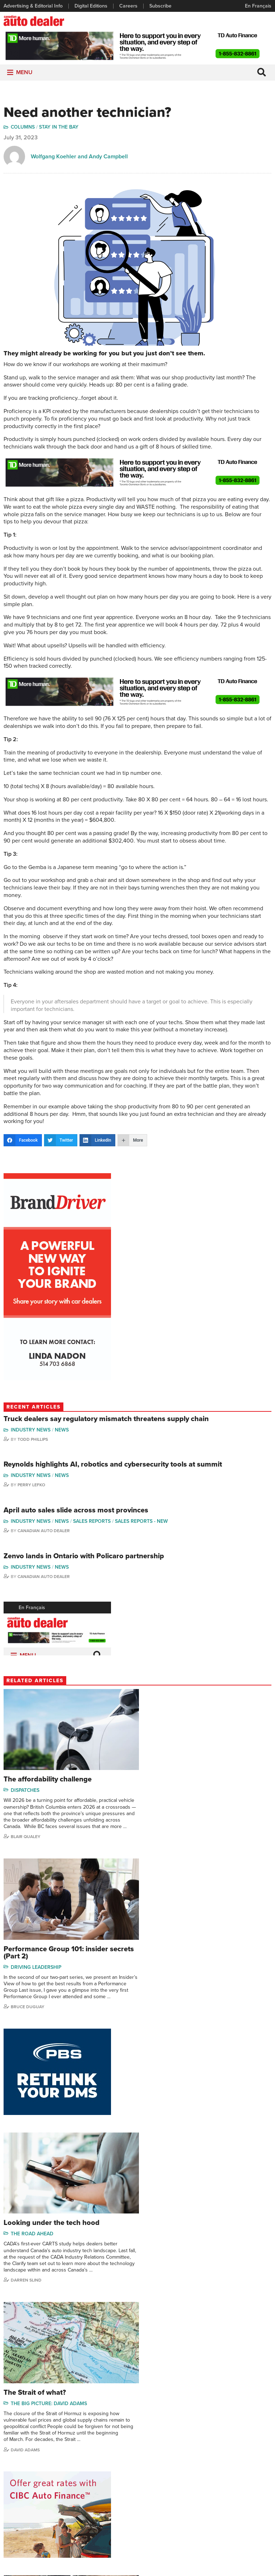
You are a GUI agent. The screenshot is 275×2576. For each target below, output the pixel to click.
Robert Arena (27, 2342)
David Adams (25, 2175)
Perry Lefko (31, 1486)
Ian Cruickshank (167, 2342)
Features (105, 2458)
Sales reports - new (142, 1522)
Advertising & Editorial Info (33, 6)
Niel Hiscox (199, 2523)
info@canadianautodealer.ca (180, 2407)
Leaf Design (184, 2566)
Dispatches (25, 1788)
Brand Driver (154, 2458)
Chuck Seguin (247, 2501)
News (62, 1431)
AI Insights (162, 2295)
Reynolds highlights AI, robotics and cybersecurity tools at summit (113, 1466)
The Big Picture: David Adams (49, 2129)
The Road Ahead (169, 1962)
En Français (258, 6)
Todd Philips (245, 2480)
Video (146, 2480)
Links (9, 2468)
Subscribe (160, 6)
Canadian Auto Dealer (44, 1532)
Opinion (104, 2490)
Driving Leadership (173, 1796)
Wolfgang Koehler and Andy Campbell (79, 157)
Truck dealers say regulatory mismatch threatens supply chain (106, 1420)
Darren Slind (163, 2008)
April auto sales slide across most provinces (76, 1511)
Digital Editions (90, 6)
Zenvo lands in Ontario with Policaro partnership (84, 1557)
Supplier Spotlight (159, 2468)
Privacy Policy (137, 2557)
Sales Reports (92, 1522)
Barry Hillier (200, 2512)
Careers (128, 6)
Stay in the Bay (59, 128)
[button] (24, 74)
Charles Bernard (205, 2468)
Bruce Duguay (165, 1842)
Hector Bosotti (203, 2480)
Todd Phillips (33, 1440)
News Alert (107, 2480)
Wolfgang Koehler (251, 2447)
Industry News (30, 1431)
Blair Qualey (25, 1841)
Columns (23, 128)
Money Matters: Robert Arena (51, 2295)
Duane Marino (247, 2468)
